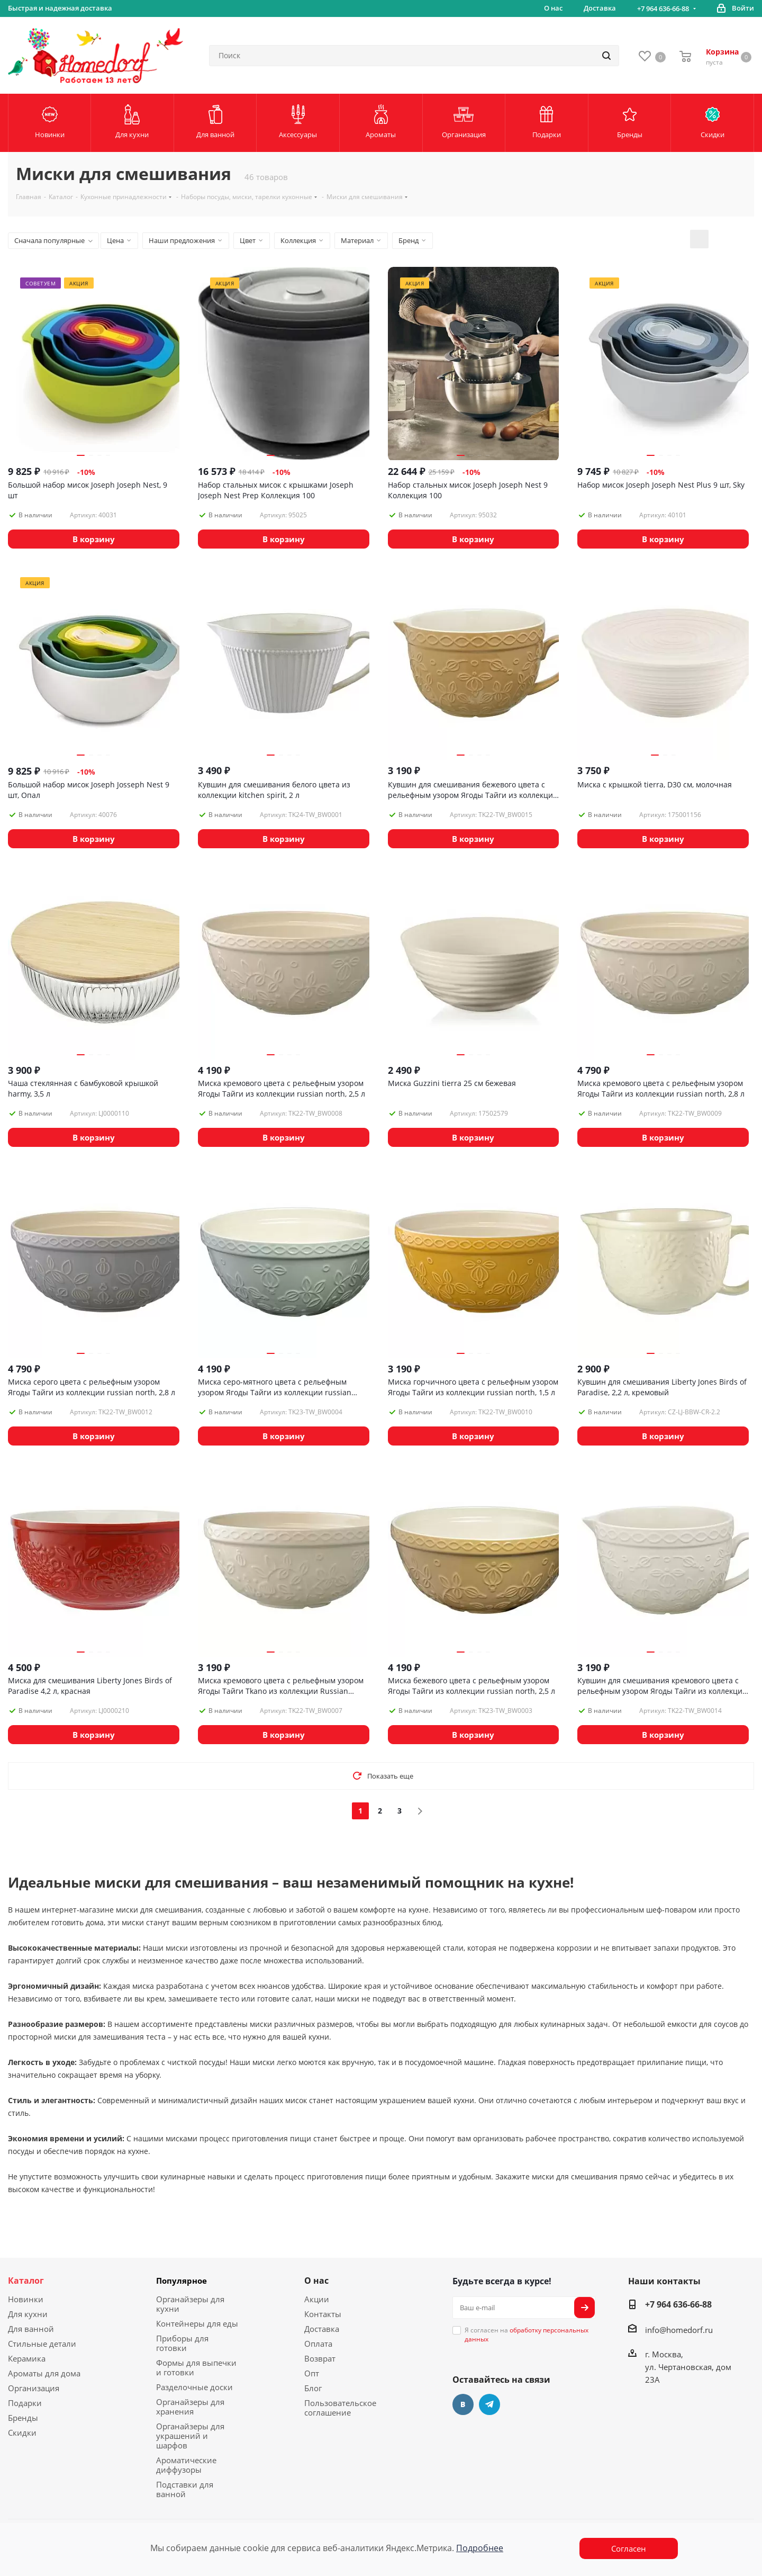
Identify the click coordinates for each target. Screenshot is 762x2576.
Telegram (489, 2404)
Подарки (25, 2403)
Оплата (318, 2343)
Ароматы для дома (44, 2373)
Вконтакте (463, 2404)
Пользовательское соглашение (340, 2408)
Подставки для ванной (184, 2489)
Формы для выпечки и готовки (196, 2367)
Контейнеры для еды (197, 2323)
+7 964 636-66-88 (663, 8)
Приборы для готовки (182, 2343)
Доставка (321, 2328)
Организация (33, 2388)
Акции (316, 2299)
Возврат (319, 2358)
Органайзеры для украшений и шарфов (190, 2436)
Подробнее (479, 2548)
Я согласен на (526, 2335)
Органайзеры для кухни (190, 2304)
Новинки (25, 2299)
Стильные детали (42, 2343)
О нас (316, 2280)
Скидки (22, 2432)
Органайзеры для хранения (190, 2407)
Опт (311, 2373)
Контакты (322, 2314)
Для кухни (28, 2314)
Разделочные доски (194, 2387)
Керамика (27, 2358)
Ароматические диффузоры (186, 2465)
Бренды (23, 2417)
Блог (313, 2388)
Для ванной (31, 2328)
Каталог (26, 2280)
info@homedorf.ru (679, 2329)
